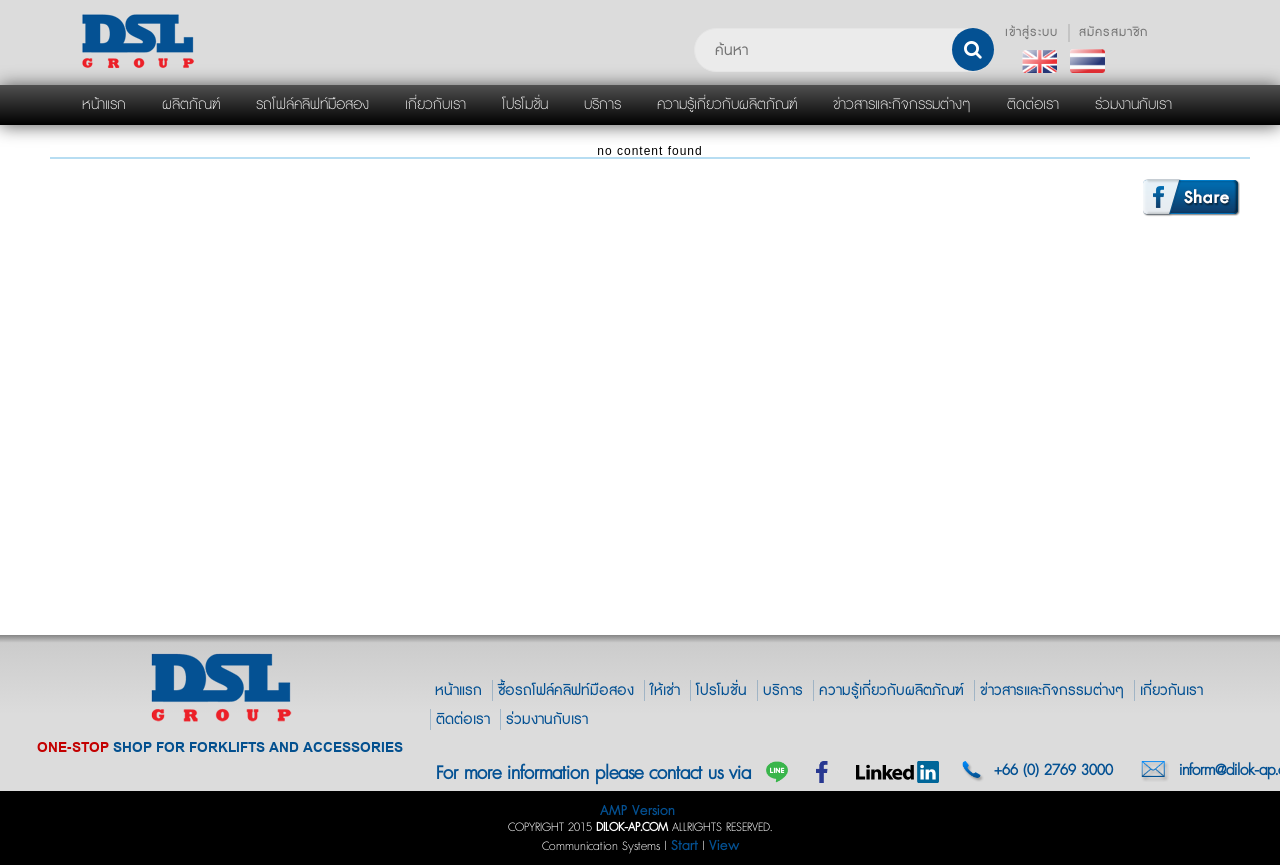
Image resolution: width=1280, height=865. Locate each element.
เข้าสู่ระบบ (1031, 32)
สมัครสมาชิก (1113, 32)
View (724, 845)
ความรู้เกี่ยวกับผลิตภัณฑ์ (891, 690)
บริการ (783, 690)
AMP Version (637, 810)
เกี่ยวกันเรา (1171, 690)
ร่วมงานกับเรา (547, 719)
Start (684, 845)
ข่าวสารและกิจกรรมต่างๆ (1052, 690)
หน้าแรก (458, 690)
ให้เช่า (665, 690)
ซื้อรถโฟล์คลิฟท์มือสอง (566, 690)
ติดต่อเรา (463, 719)
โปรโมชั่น (721, 690)
